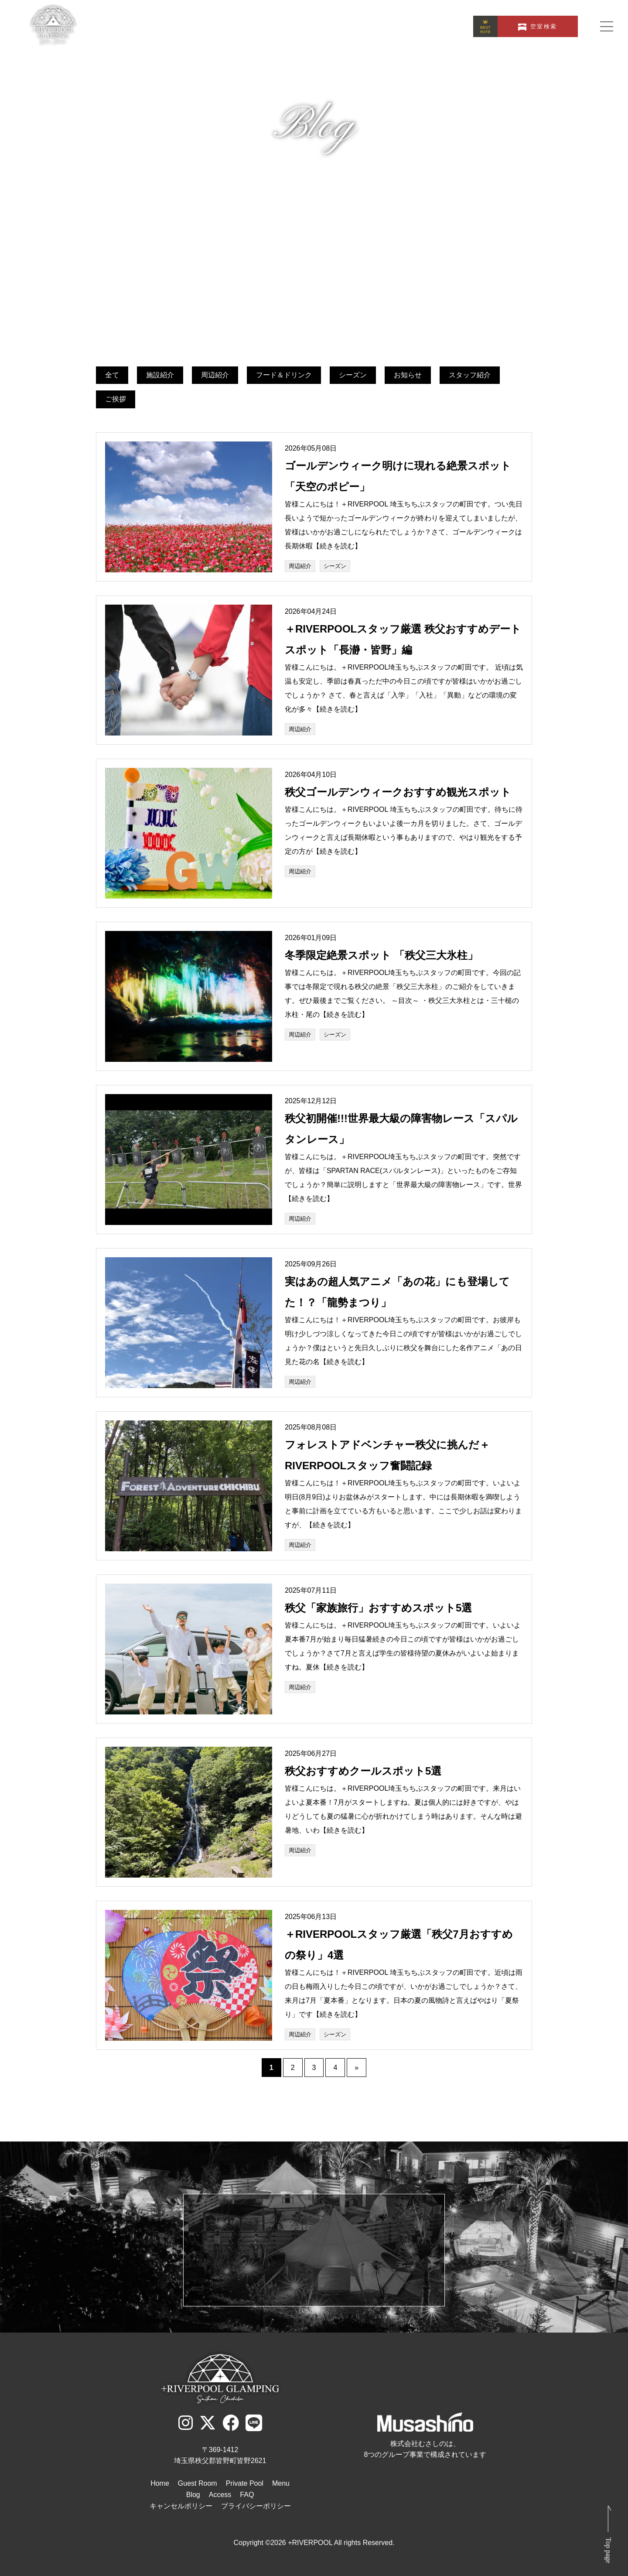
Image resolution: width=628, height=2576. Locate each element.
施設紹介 (160, 375)
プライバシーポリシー (256, 2506)
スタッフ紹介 (470, 375)
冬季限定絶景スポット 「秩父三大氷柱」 (381, 955)
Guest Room (197, 2483)
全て (112, 375)
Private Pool (244, 2483)
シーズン (353, 375)
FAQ (247, 2494)
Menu (281, 2483)
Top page (608, 2550)
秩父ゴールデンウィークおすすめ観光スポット (398, 792)
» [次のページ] (356, 2067)
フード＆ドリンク (284, 375)
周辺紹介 (215, 375)
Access (220, 2494)
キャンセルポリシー (181, 2506)
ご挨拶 (115, 399)
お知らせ (408, 375)
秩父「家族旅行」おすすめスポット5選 (378, 1608)
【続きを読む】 (337, 546)
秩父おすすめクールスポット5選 (363, 1771)
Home (159, 2483)
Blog (193, 2494)
